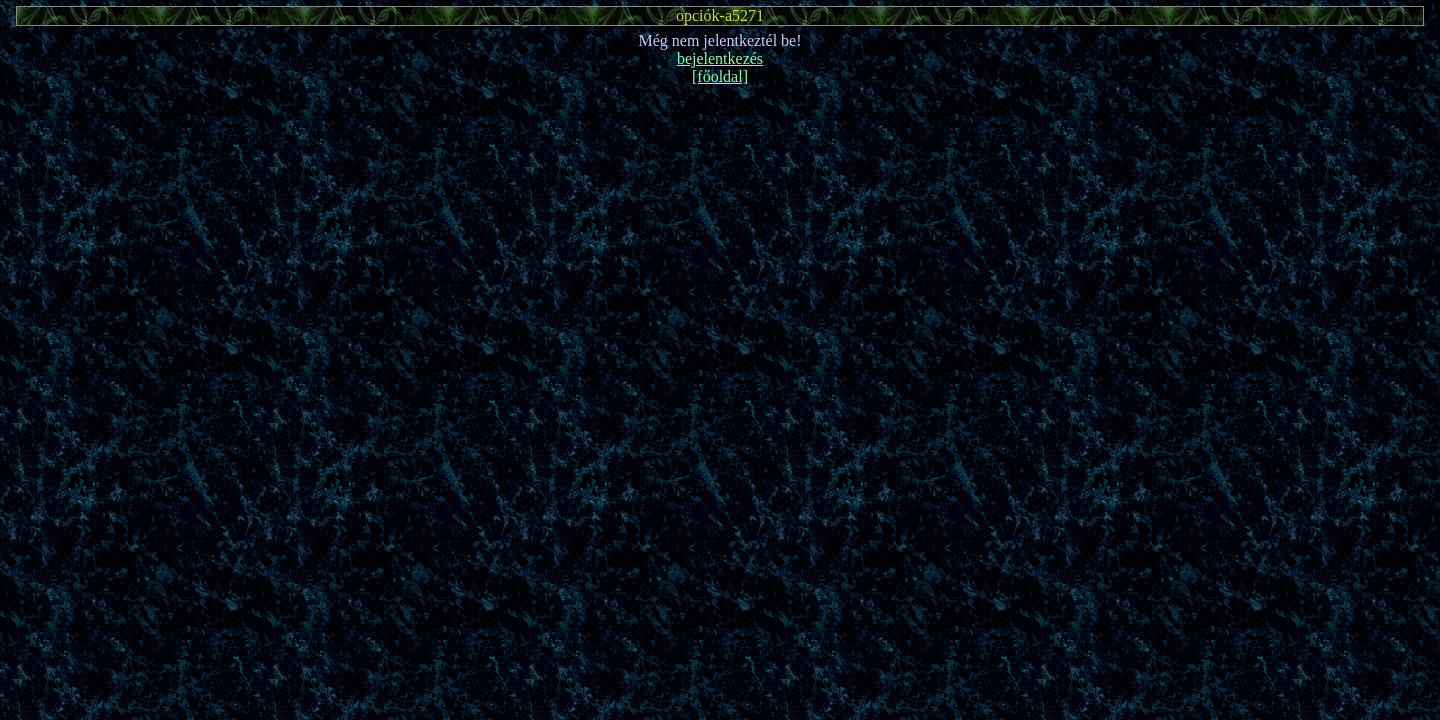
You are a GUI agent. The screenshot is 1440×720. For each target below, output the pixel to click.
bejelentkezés (720, 58)
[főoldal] (720, 76)
